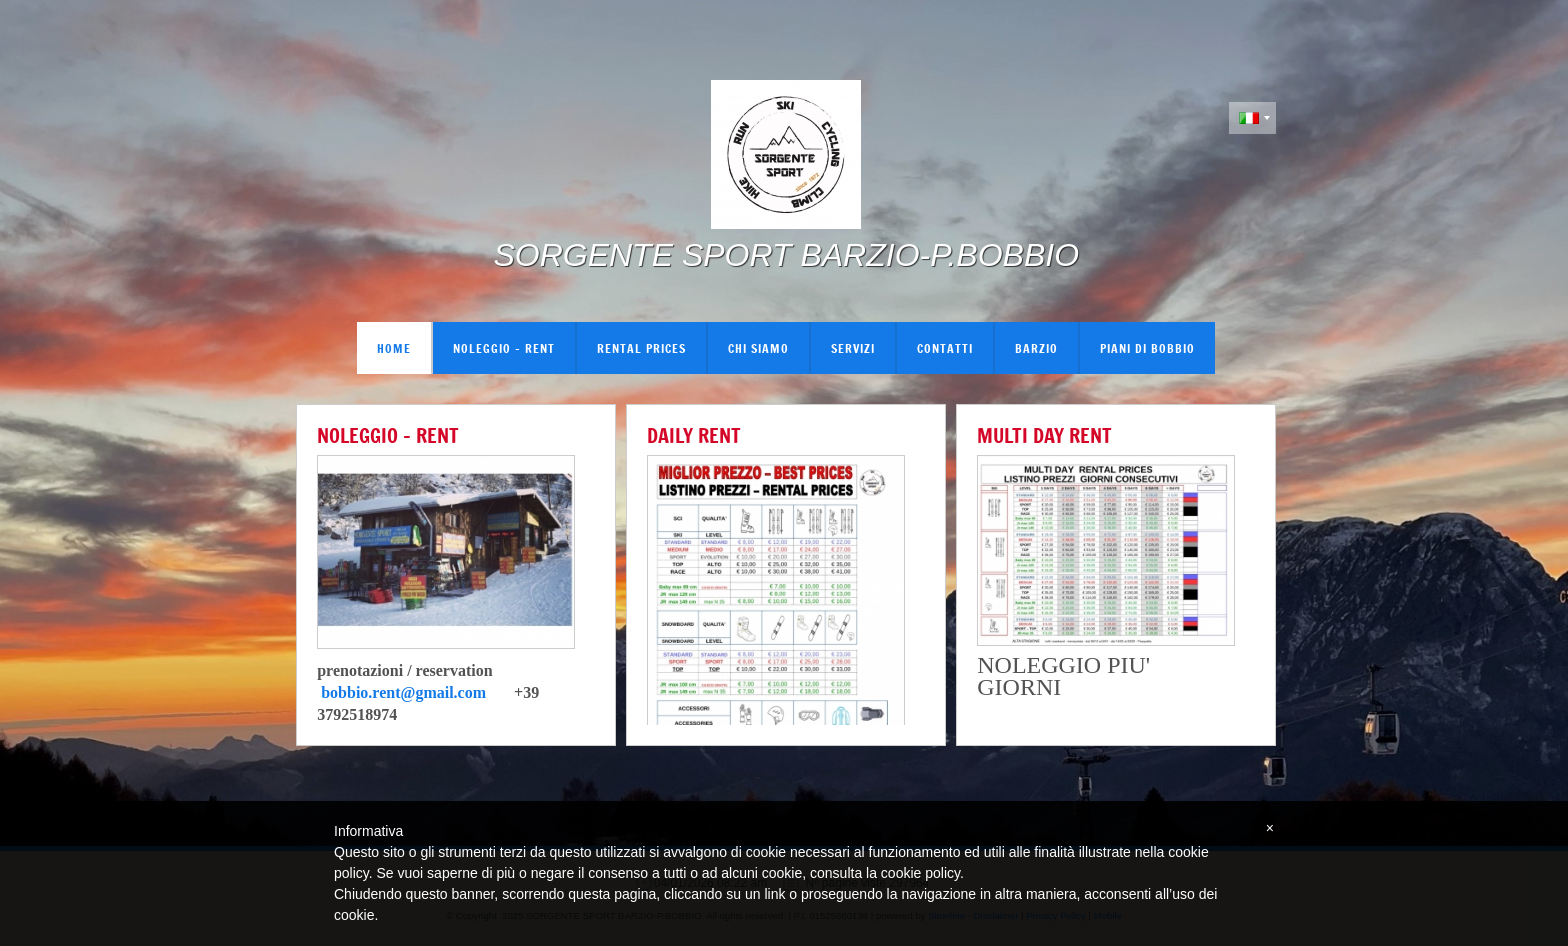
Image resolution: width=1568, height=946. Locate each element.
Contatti (945, 348)
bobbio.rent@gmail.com (403, 692)
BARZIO (1036, 348)
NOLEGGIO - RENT (504, 348)
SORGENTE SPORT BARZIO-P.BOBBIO (786, 255)
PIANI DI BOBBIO (1147, 348)
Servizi (853, 348)
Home (394, 348)
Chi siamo (758, 348)
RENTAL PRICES (641, 348)
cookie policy (920, 873)
